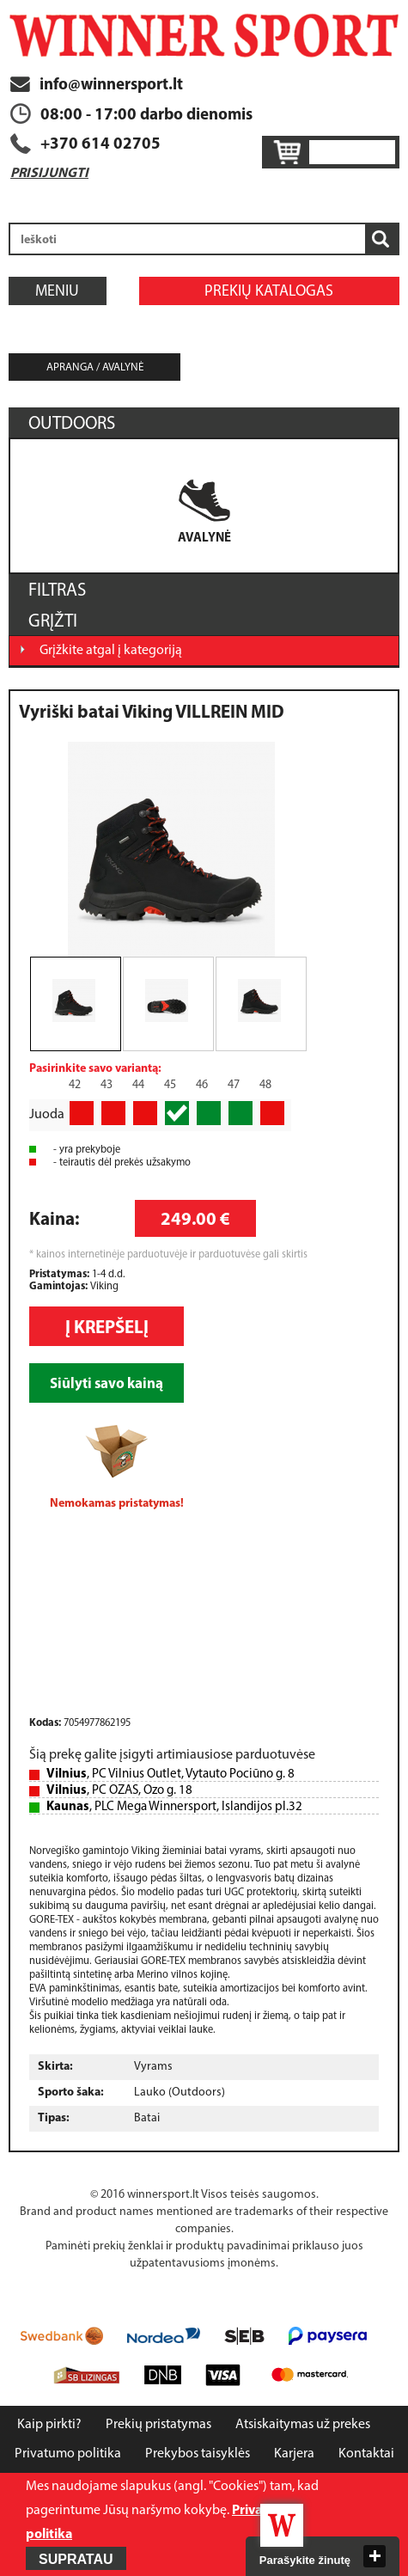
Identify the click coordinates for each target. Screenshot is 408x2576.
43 (106, 1085)
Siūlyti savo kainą (106, 1384)
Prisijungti (49, 174)
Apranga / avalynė (94, 367)
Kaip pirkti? (49, 2425)
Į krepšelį (107, 1328)
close (374, 2556)
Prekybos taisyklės (197, 2454)
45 (170, 1085)
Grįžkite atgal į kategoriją (111, 651)
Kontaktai (366, 2454)
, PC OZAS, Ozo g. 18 (119, 1790)
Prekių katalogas (268, 292)
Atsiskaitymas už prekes (302, 2425)
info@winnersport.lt (96, 85)
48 (265, 1085)
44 (138, 1085)
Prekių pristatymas (158, 2425)
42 (75, 1085)
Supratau (76, 2559)
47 (234, 1085)
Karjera (294, 2454)
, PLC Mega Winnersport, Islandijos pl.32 (174, 1807)
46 (202, 1085)
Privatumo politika (68, 2454)
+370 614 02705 (100, 145)
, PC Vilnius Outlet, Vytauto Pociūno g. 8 (170, 1774)
